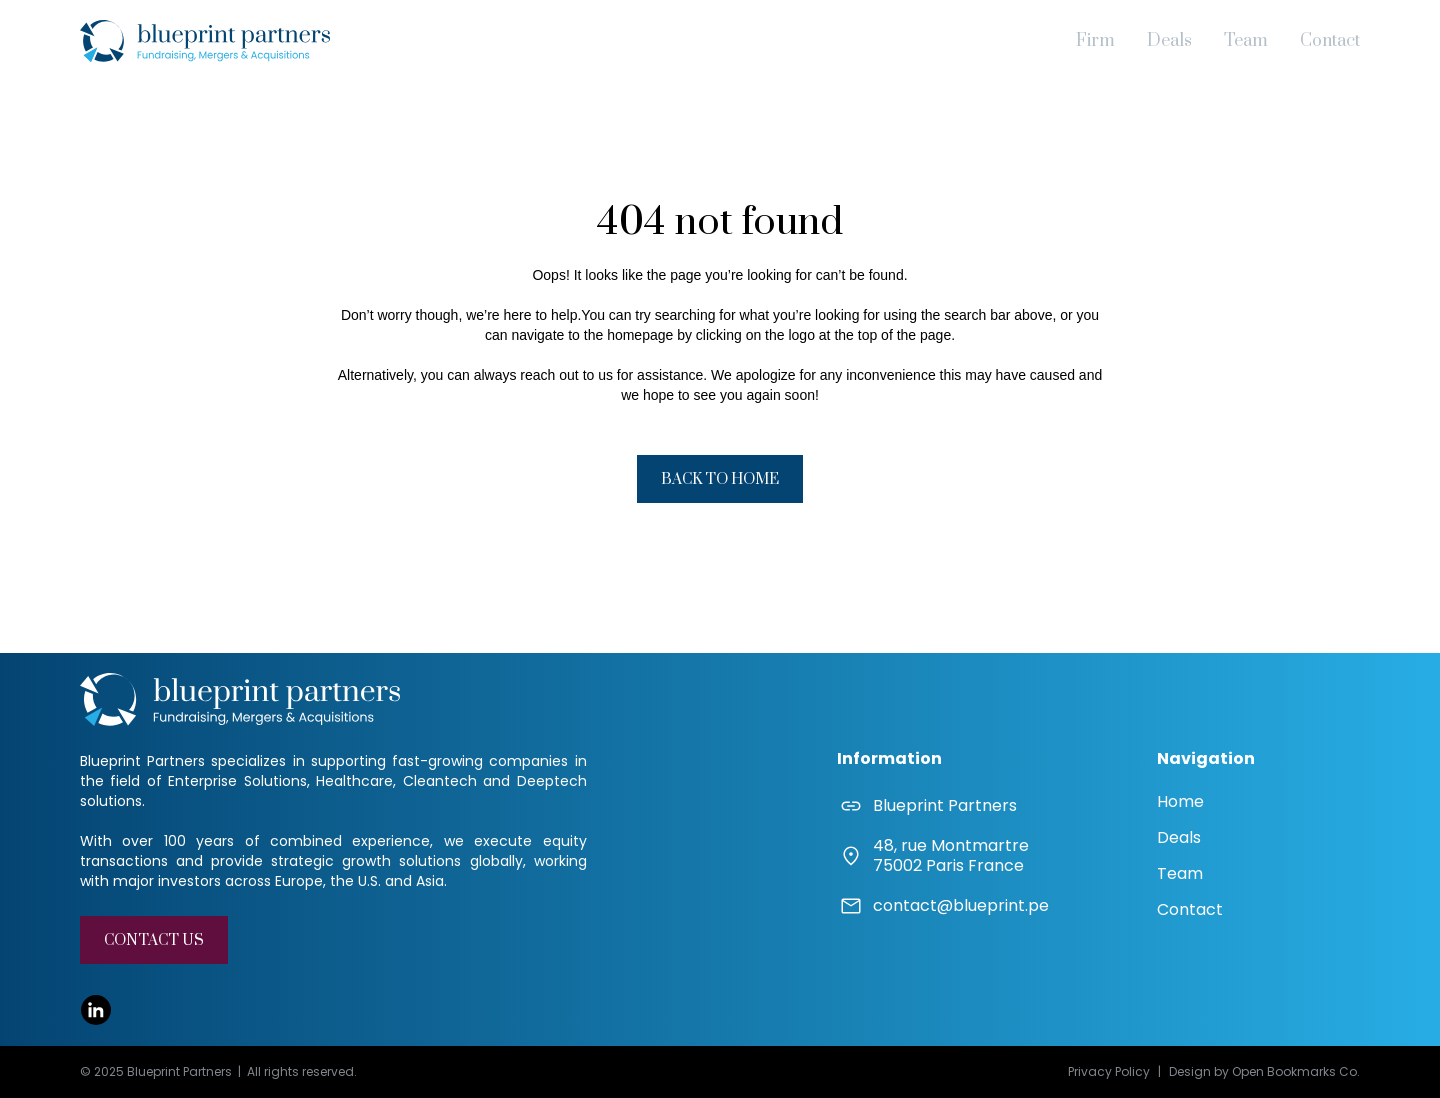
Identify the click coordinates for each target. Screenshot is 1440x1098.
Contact (1330, 41)
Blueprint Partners (945, 806)
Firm (1095, 41)
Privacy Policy (1109, 1071)
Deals (1169, 41)
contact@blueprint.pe (961, 906)
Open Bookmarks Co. (1296, 1071)
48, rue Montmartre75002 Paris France (951, 856)
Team (1246, 41)
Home (1180, 801)
